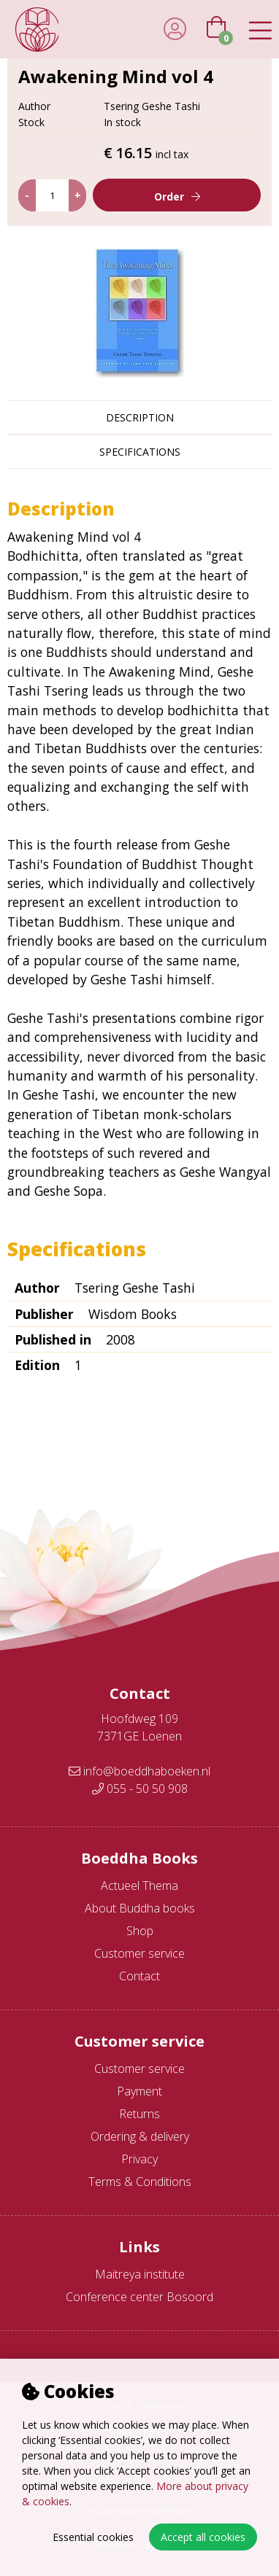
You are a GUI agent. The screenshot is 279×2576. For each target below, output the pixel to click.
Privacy (139, 2159)
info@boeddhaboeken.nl (139, 1771)
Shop (139, 1931)
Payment (139, 2091)
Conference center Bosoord (139, 2297)
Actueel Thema (139, 1885)
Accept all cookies (203, 2537)
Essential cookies (93, 2537)
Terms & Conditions (139, 2182)
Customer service (139, 1953)
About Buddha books (140, 1908)
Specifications (139, 452)
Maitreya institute (140, 2274)
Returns (139, 2114)
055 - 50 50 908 (140, 1789)
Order (169, 196)
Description (140, 417)
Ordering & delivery (140, 2136)
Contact (139, 1976)
